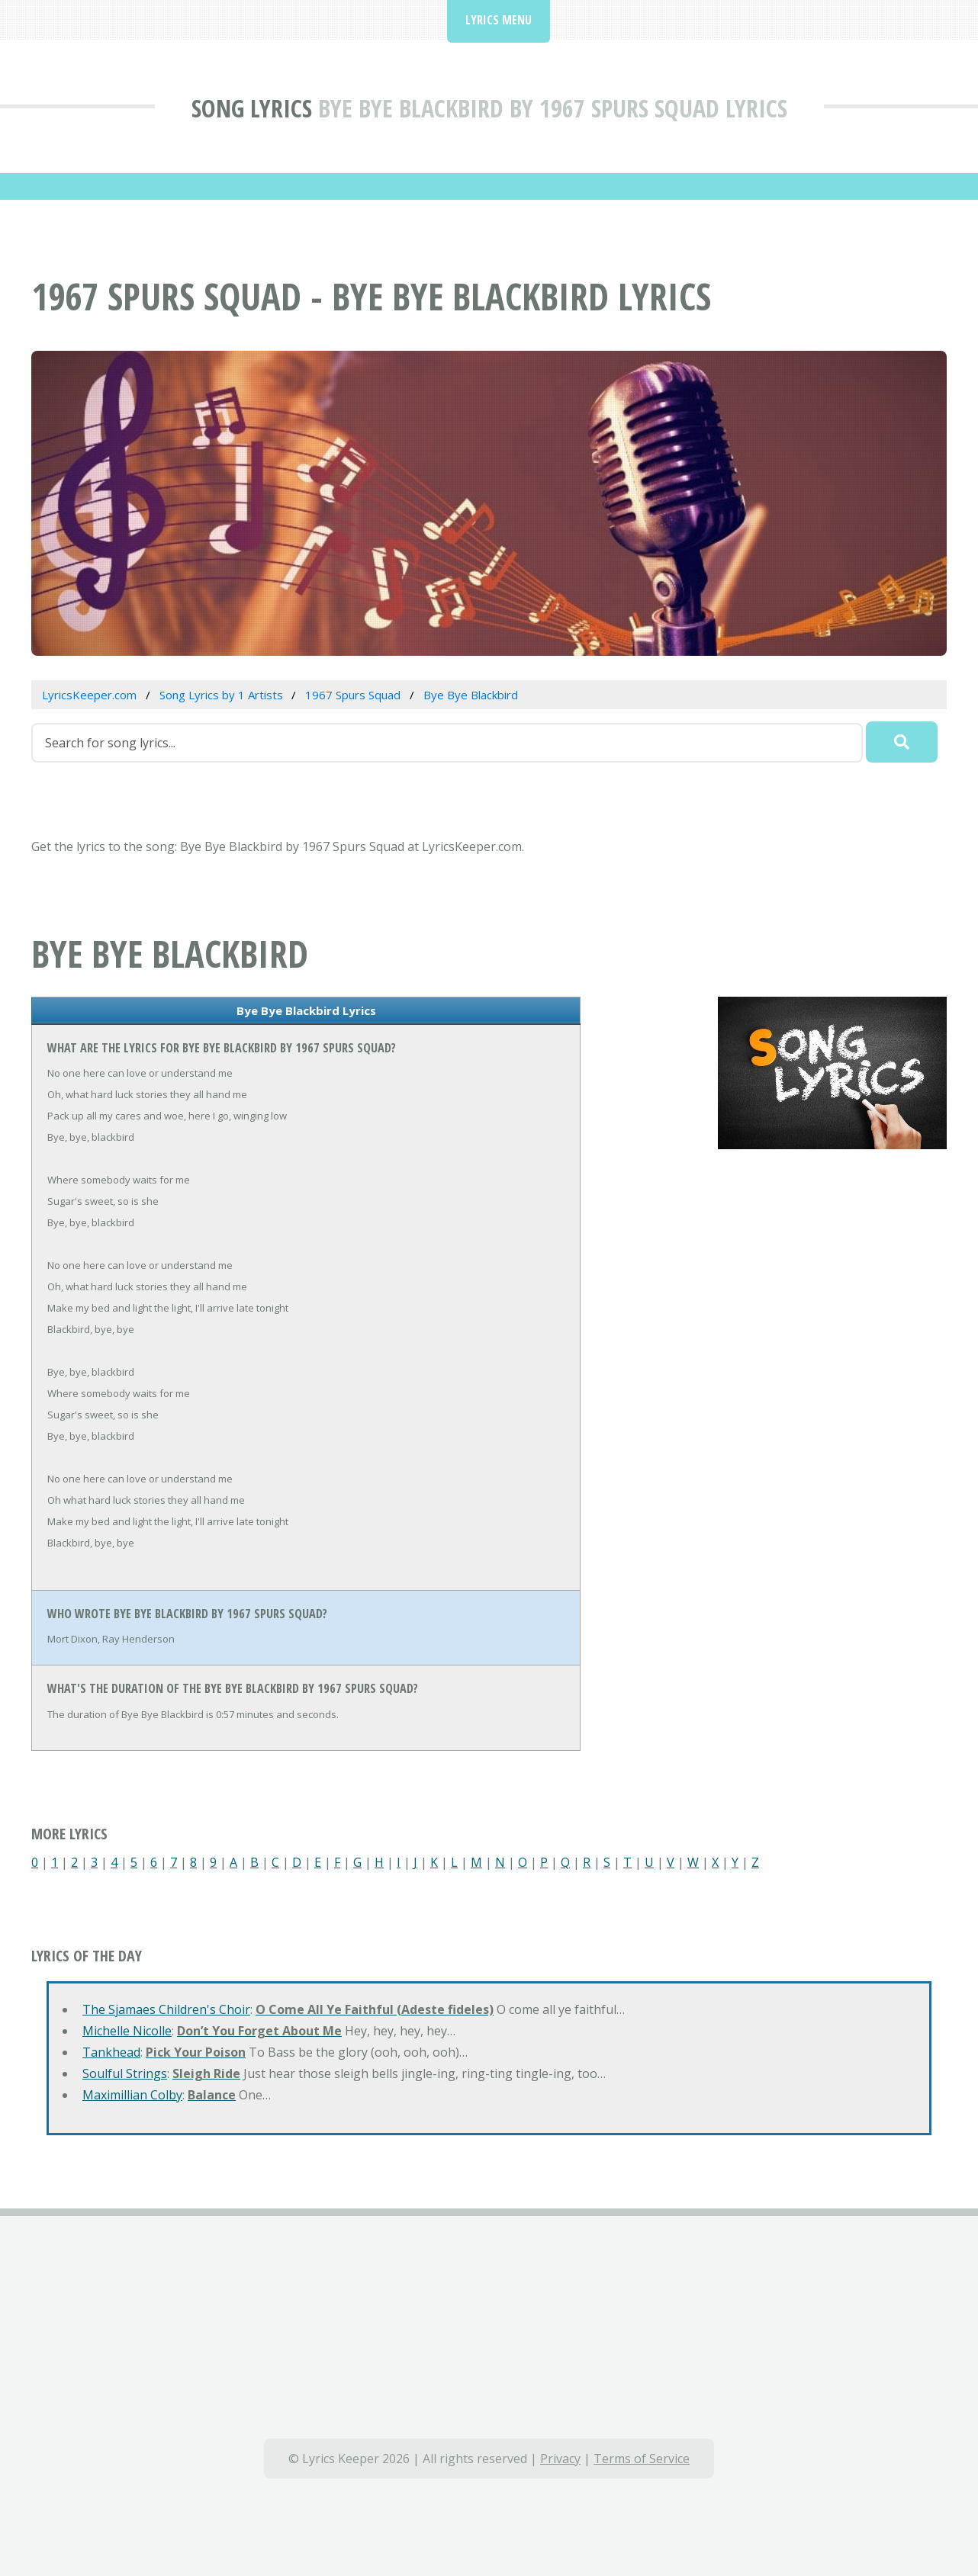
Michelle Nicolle (127, 2030)
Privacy (560, 2458)
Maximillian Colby (132, 2094)
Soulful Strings (124, 2073)
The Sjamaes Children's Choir (166, 2009)
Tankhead (111, 2052)
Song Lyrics (251, 108)
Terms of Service (642, 2458)
